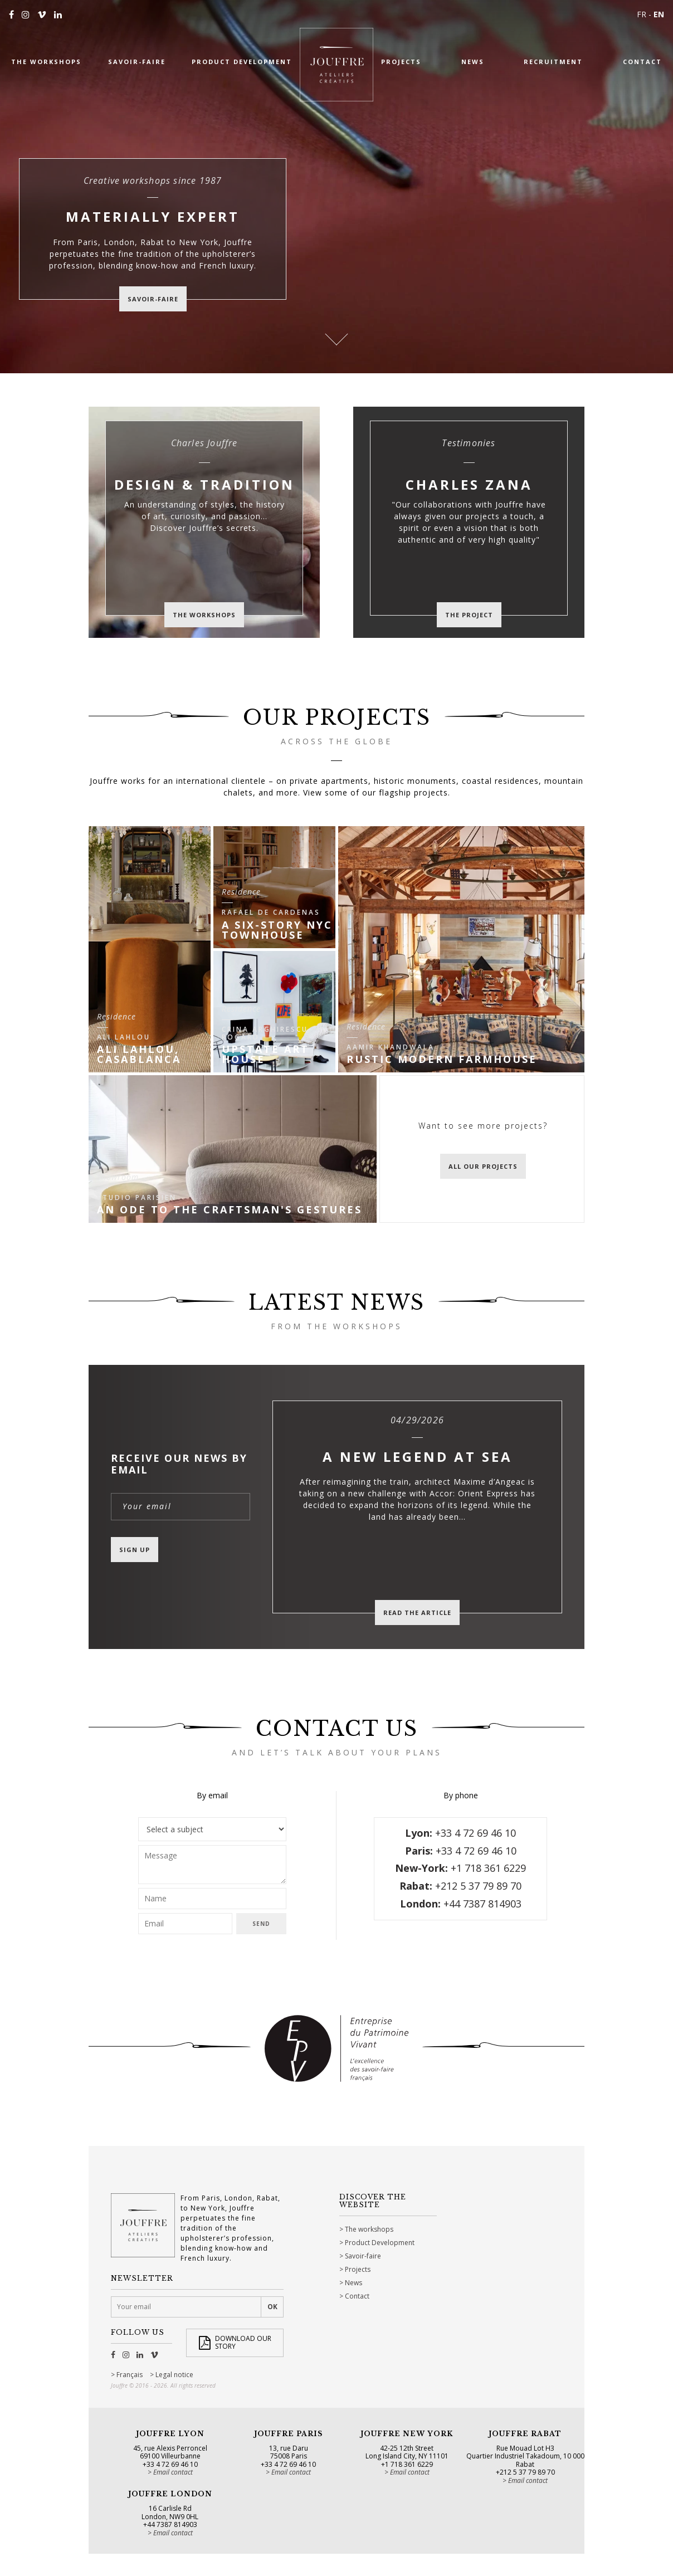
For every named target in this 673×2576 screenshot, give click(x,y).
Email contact (173, 2472)
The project (469, 615)
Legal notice (174, 2375)
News (353, 2282)
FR (641, 14)
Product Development (379, 2242)
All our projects (483, 1166)
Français (129, 2375)
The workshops (204, 615)
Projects (357, 2269)
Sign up (134, 1549)
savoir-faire (153, 299)
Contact (357, 2296)
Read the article (417, 1612)
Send (261, 1924)
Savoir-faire (363, 2256)
